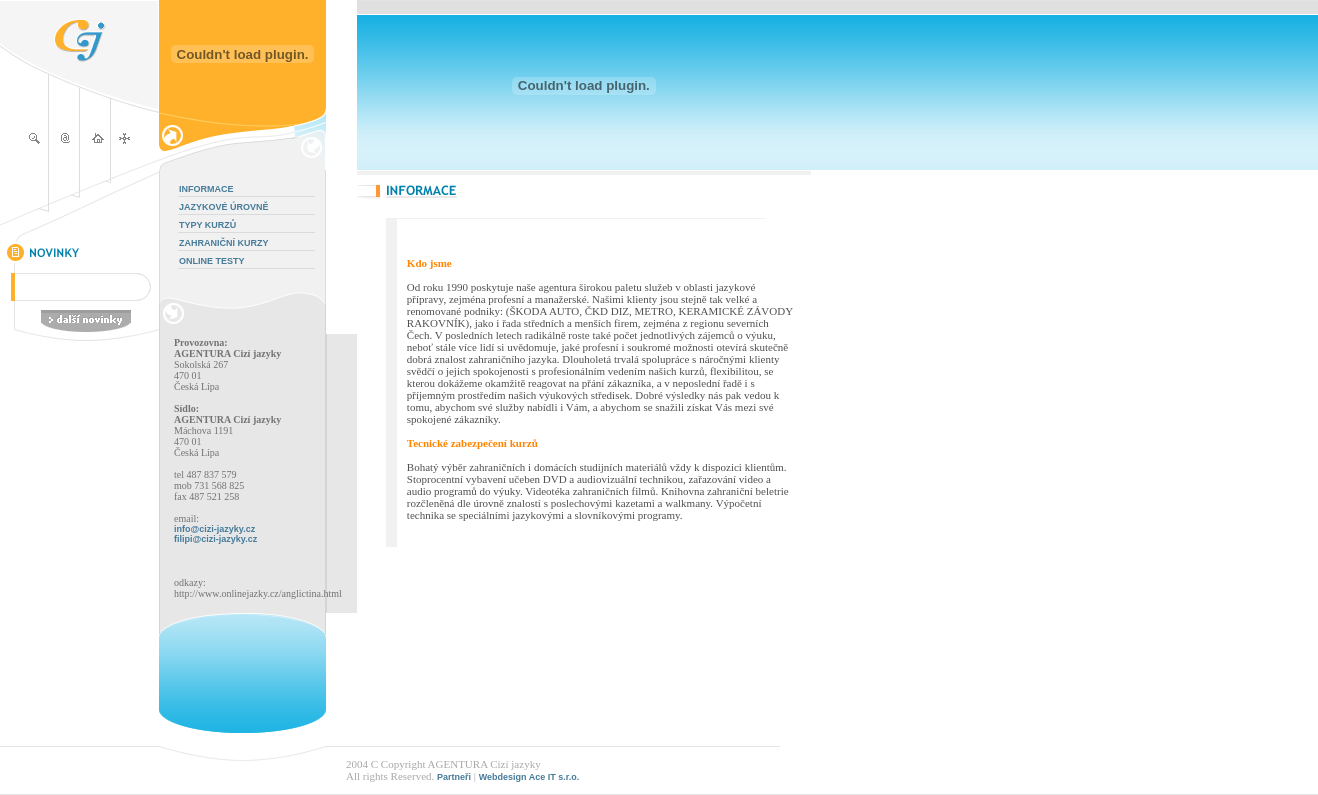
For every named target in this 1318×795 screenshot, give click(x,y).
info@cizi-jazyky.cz (214, 529)
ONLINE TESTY (212, 261)
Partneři (454, 777)
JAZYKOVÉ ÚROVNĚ (224, 207)
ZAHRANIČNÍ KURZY (224, 243)
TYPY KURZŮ (207, 225)
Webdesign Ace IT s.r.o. (529, 777)
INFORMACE (206, 189)
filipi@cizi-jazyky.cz (215, 539)
